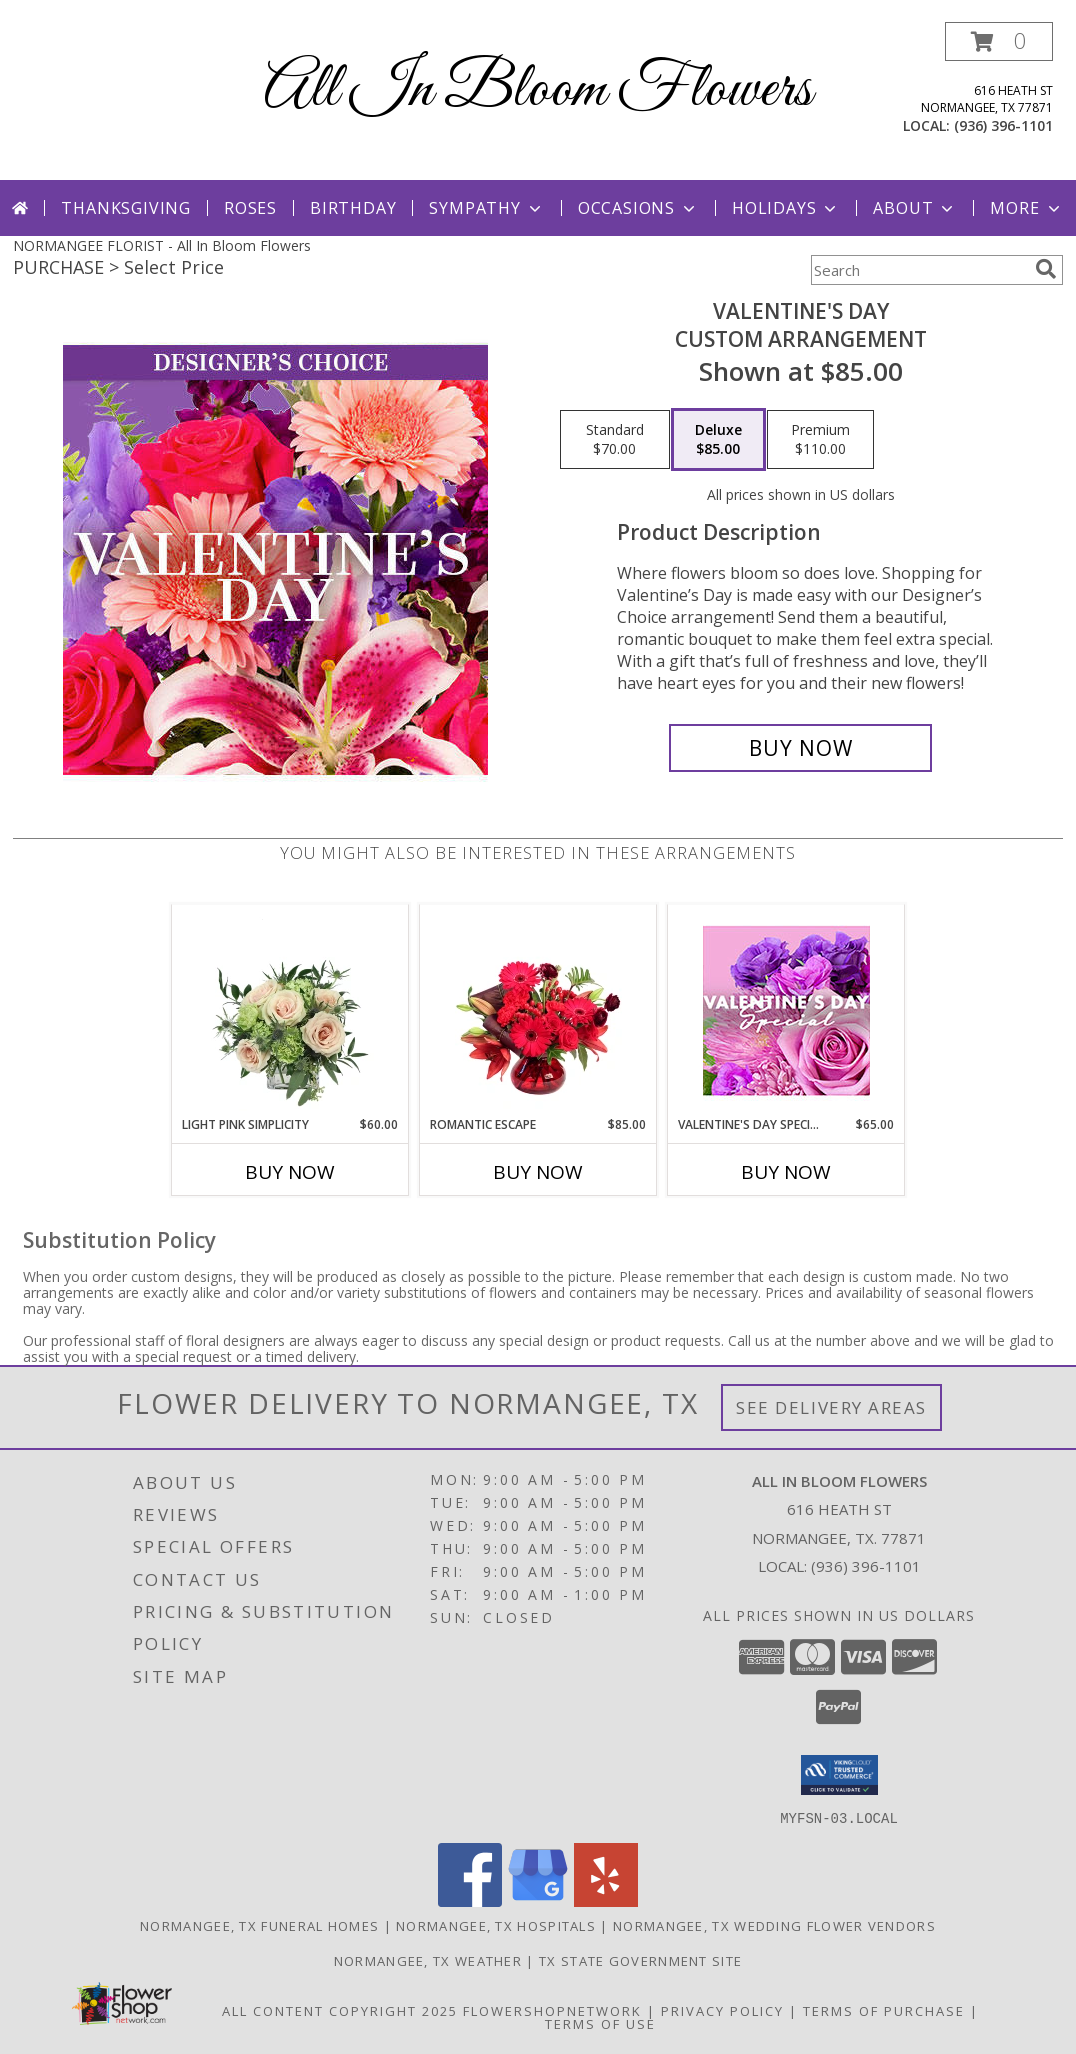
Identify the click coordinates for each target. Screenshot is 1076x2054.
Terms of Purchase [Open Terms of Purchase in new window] (884, 2010)
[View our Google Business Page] (538, 1900)
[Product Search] (919, 270)
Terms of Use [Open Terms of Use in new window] (600, 2023)
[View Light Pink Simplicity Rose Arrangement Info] (290, 1010)
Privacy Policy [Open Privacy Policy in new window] (722, 2010)
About (915, 208)
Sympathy (486, 208)
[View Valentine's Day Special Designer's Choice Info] (786, 1010)
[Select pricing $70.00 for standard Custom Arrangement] (615, 440)
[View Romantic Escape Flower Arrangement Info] (538, 1010)
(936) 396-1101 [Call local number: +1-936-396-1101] (1003, 125)
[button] (999, 41)
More (1026, 208)
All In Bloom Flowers (538, 90)
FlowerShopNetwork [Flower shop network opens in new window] (552, 2010)
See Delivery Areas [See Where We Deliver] (831, 1407)
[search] (1046, 269)
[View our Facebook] (470, 1900)
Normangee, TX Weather (428, 1960)
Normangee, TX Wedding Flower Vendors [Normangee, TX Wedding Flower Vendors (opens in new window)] (774, 1925)
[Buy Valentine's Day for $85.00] (800, 748)
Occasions (638, 208)
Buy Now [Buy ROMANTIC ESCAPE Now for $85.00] (538, 1172)
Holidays (786, 208)
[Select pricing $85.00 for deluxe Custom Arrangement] (718, 440)
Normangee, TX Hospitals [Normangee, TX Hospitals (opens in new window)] (496, 1925)
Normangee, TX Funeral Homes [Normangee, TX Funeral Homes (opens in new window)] (259, 1925)
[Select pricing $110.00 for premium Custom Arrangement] (820, 440)
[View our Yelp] (606, 1900)
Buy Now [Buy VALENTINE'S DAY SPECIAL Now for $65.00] (786, 1172)
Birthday (353, 208)
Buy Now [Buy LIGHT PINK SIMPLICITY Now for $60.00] (290, 1172)
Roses (250, 208)
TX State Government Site (640, 1960)
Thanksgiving (126, 208)
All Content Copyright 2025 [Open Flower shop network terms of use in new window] (340, 2010)
